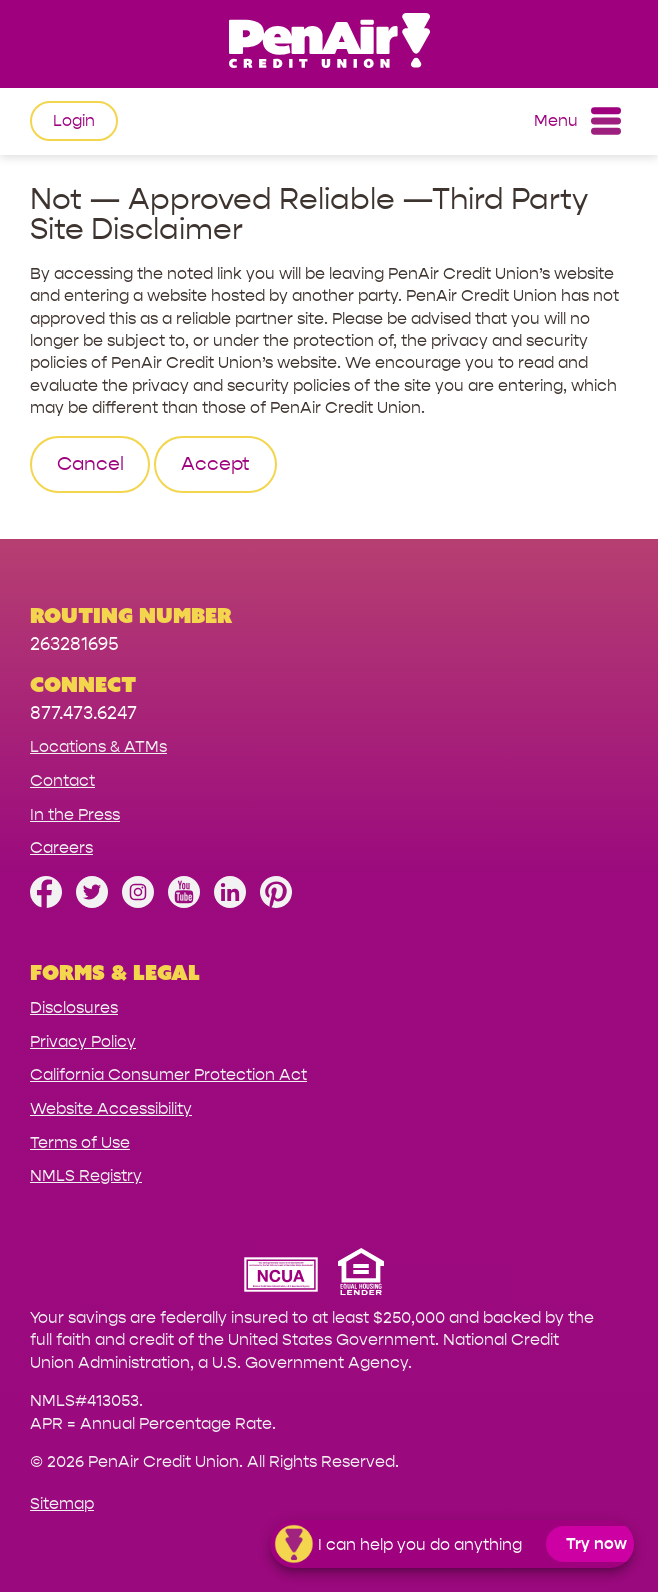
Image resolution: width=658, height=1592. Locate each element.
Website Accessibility (111, 1108)
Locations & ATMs (98, 746)
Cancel (90, 464)
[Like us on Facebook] (46, 902)
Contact (62, 780)
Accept (215, 464)
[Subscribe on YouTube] (184, 902)
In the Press (75, 814)
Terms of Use (80, 1142)
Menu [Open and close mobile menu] (577, 121)
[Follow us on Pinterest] (276, 902)
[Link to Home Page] (329, 43)
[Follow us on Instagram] (138, 902)
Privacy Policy (83, 1041)
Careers (61, 847)
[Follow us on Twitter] (92, 902)
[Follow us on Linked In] (230, 902)
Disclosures (74, 1007)
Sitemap (62, 1503)
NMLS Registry (86, 1175)
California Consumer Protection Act (168, 1074)
